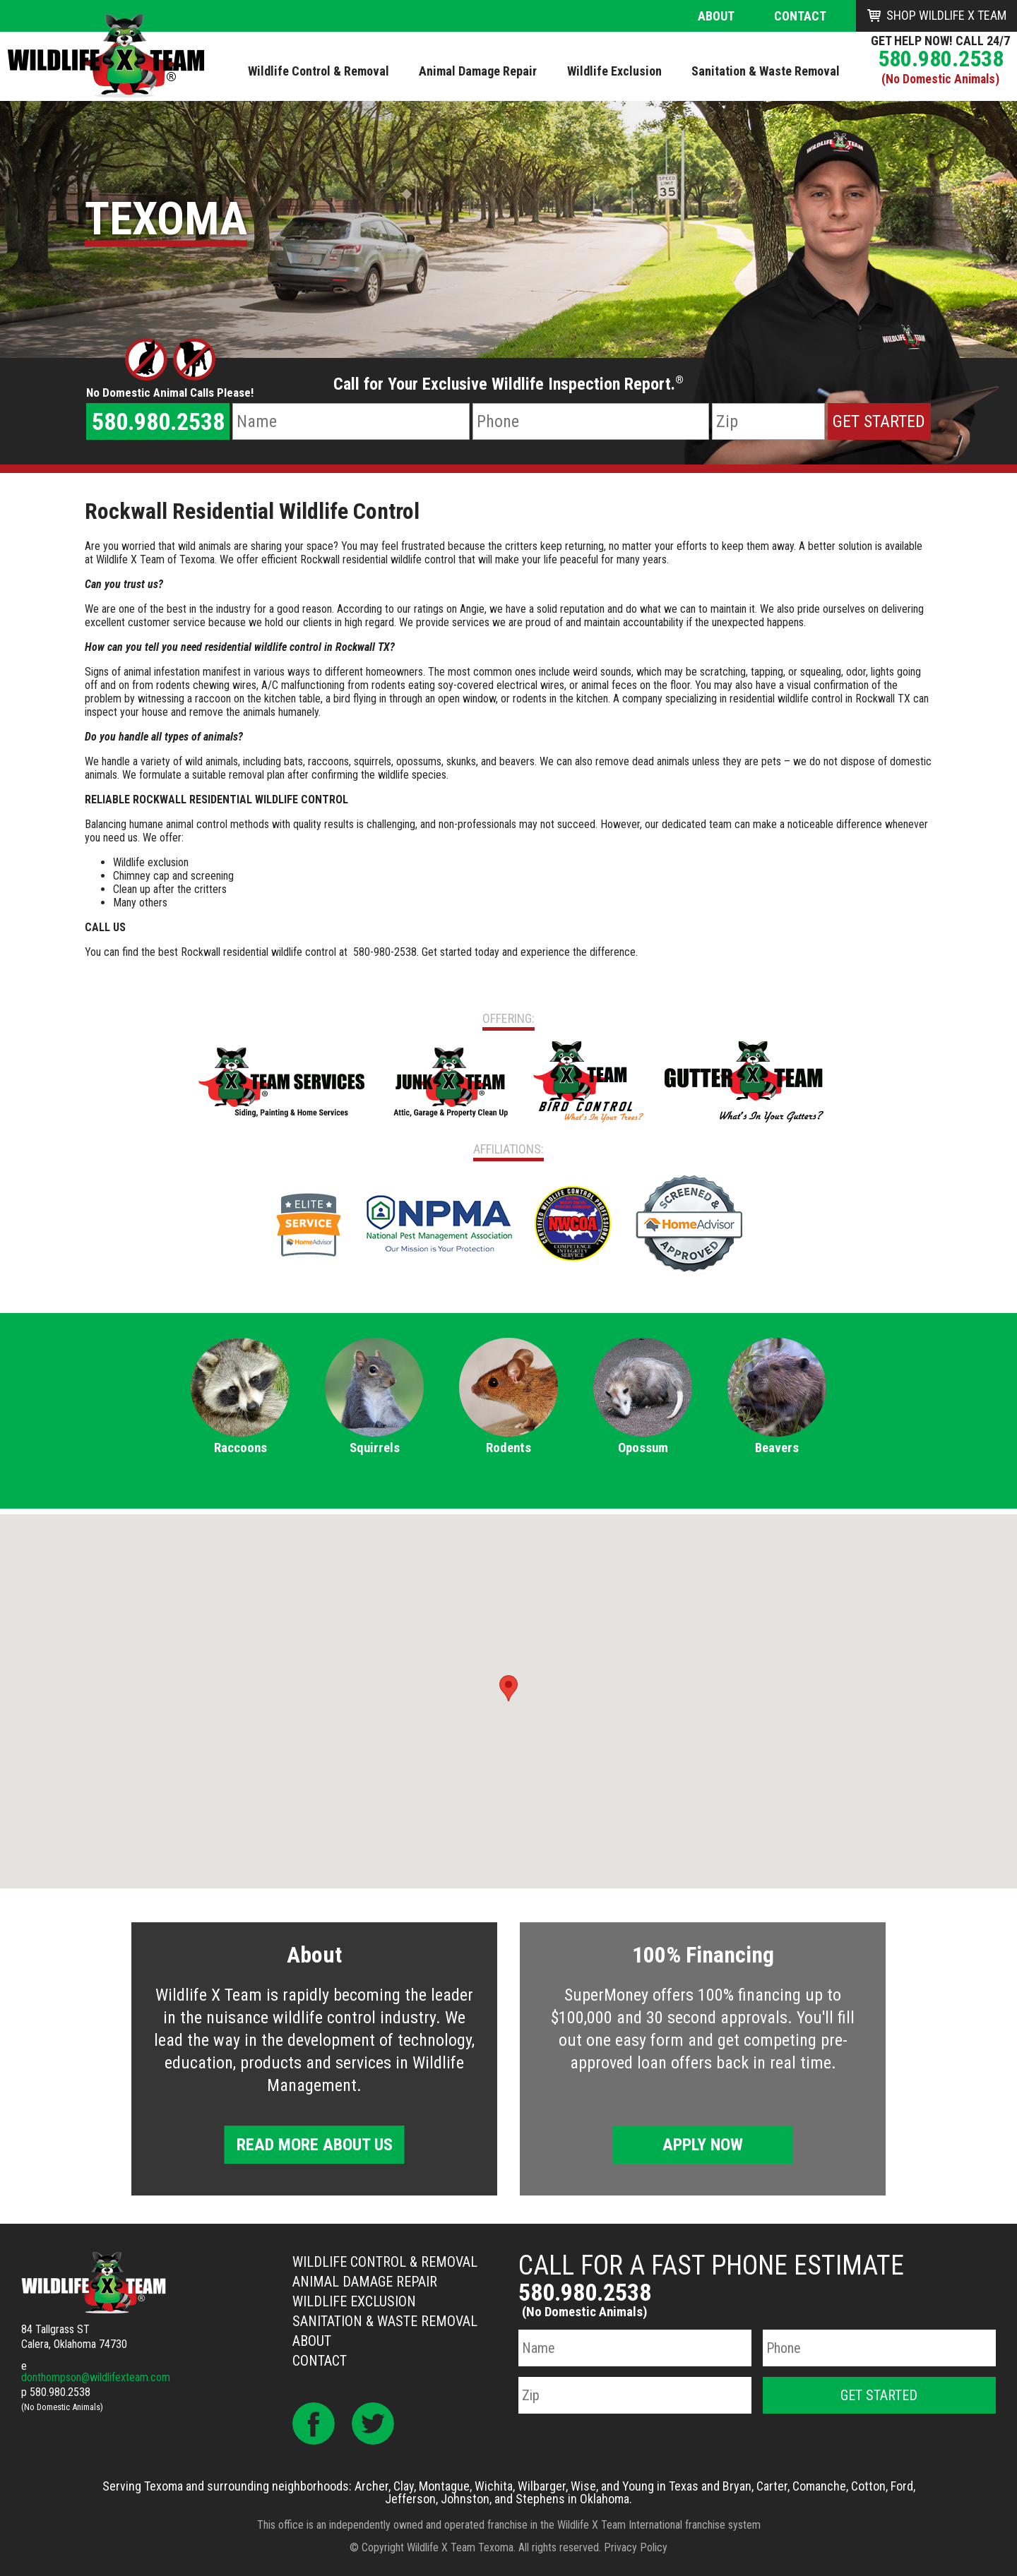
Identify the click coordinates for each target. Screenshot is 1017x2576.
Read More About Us (315, 2145)
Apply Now (702, 2145)
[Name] (350, 421)
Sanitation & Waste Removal (384, 2321)
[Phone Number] (590, 421)
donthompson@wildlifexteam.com (95, 2377)
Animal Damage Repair (364, 2281)
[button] (508, 1688)
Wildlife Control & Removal (384, 2261)
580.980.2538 (941, 58)
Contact (800, 15)
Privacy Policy (635, 2547)
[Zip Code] (768, 421)
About (716, 15)
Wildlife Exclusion (354, 2301)
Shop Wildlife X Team (946, 15)
